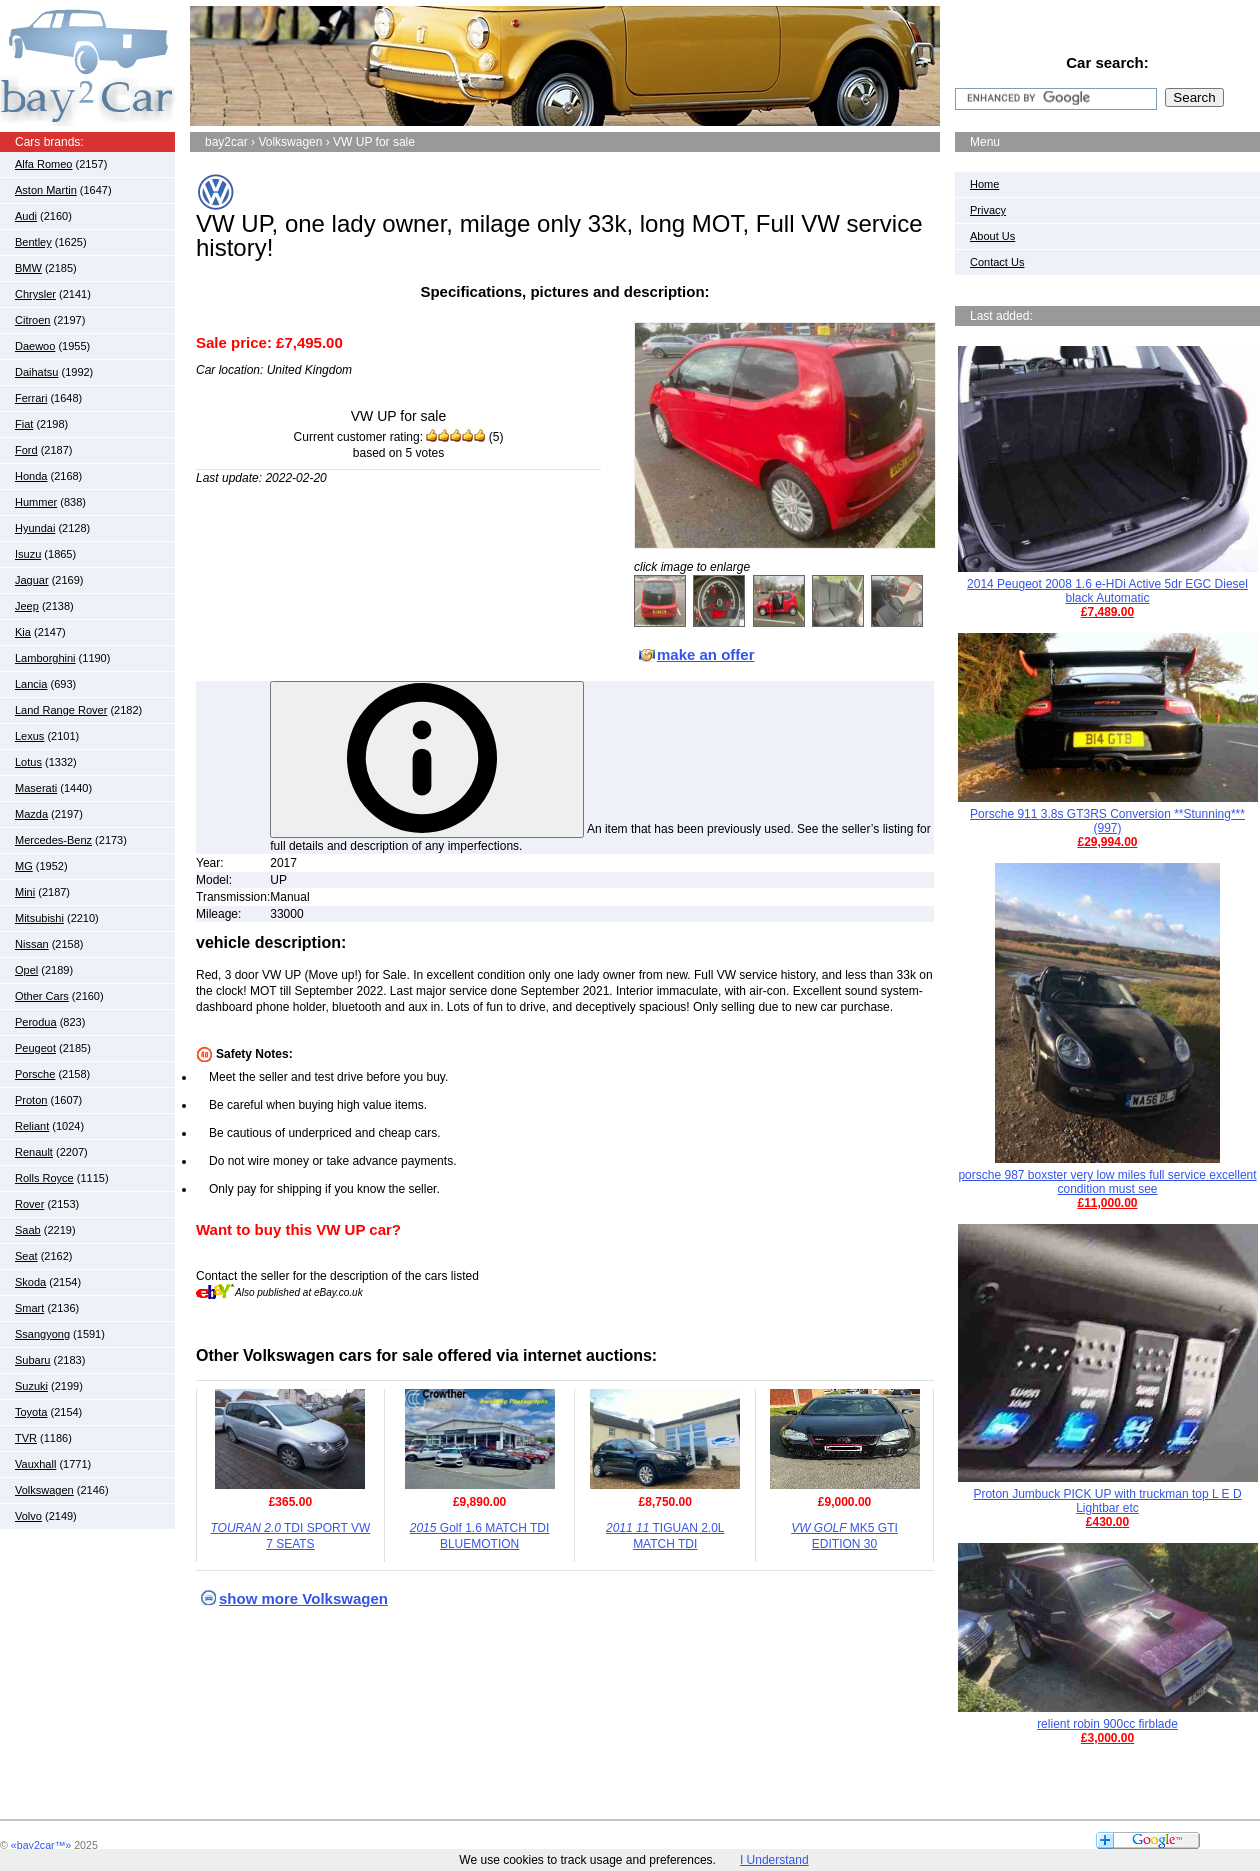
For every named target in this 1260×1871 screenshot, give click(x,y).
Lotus (28, 762)
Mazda (31, 814)
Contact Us (997, 262)
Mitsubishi (39, 918)
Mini (25, 892)
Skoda (30, 1282)
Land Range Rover (61, 710)
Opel (26, 970)
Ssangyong (42, 1334)
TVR (26, 1438)
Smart (29, 1308)
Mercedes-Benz (53, 840)
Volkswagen (44, 1490)
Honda (31, 476)
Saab (28, 1230)
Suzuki (31, 1386)
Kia (23, 632)
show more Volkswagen (303, 1598)
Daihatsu (36, 372)
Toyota (31, 1412)
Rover (29, 1204)
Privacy (988, 210)
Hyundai (35, 528)
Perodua (36, 1022)
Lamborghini (45, 658)
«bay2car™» (41, 1845)
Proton (31, 1100)
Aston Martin (46, 190)
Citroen (32, 320)
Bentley (33, 242)
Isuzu (28, 554)
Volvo (28, 1516)
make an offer (706, 654)
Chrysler (35, 294)
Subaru (32, 1360)
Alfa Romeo (43, 164)
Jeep (27, 606)
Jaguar (32, 580)
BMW (28, 268)
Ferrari (31, 398)
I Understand (774, 1860)
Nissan (32, 944)
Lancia (31, 684)
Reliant (32, 1126)
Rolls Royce (44, 1178)
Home (984, 184)
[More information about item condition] (427, 759)
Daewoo (35, 346)
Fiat (24, 424)
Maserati (36, 788)
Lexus (29, 736)
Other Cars (42, 996)
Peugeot (35, 1048)
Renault (34, 1152)
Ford (26, 450)
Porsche (35, 1074)
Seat (26, 1256)
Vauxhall (35, 1464)
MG (24, 866)
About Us (992, 236)
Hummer (36, 502)
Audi (26, 216)
